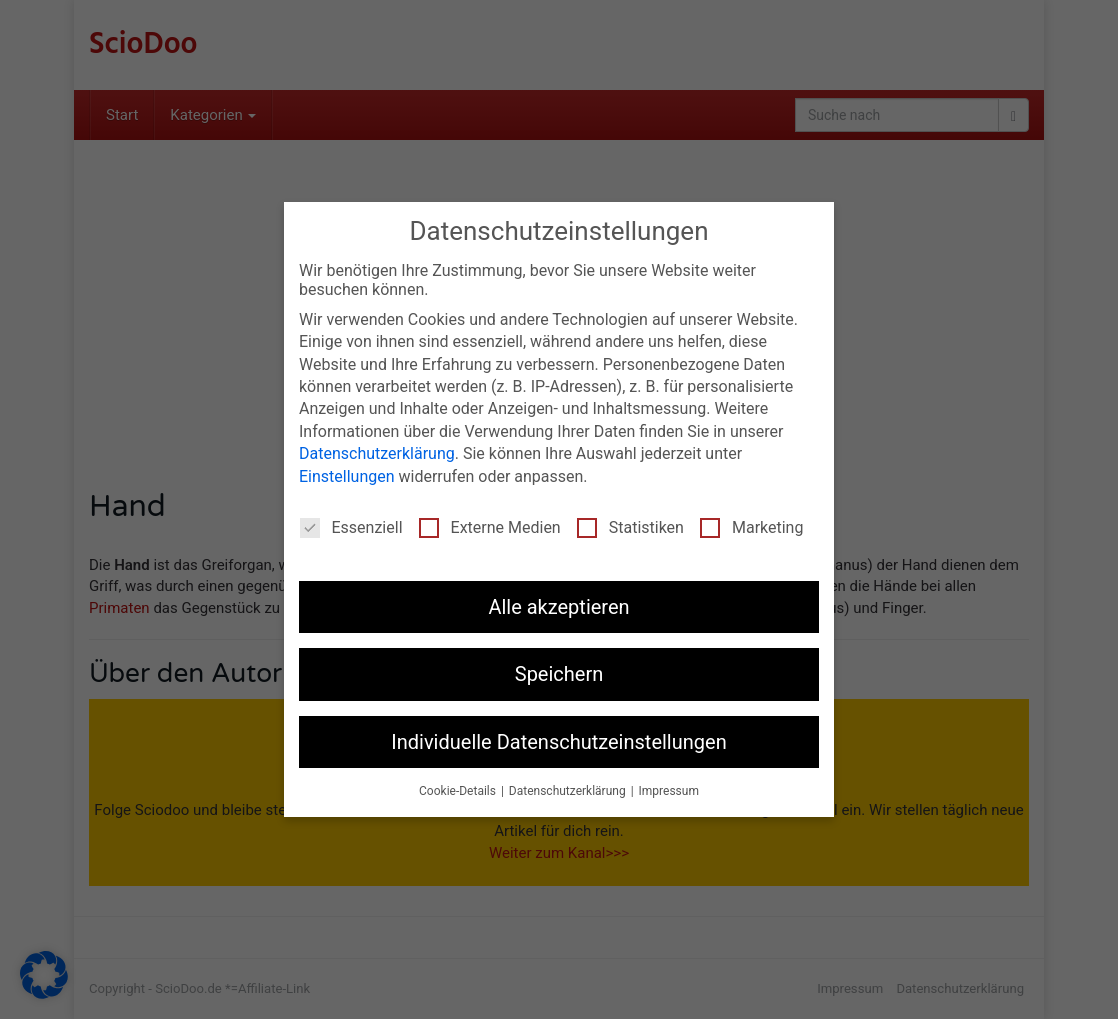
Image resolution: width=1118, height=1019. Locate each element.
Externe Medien (490, 527)
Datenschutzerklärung (377, 453)
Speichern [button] (559, 674)
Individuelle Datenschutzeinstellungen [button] (558, 742)
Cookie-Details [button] (459, 791)
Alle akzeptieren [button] (558, 607)
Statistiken (630, 527)
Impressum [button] (669, 791)
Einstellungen (347, 476)
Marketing (751, 527)
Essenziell (351, 527)
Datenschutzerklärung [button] (569, 791)
